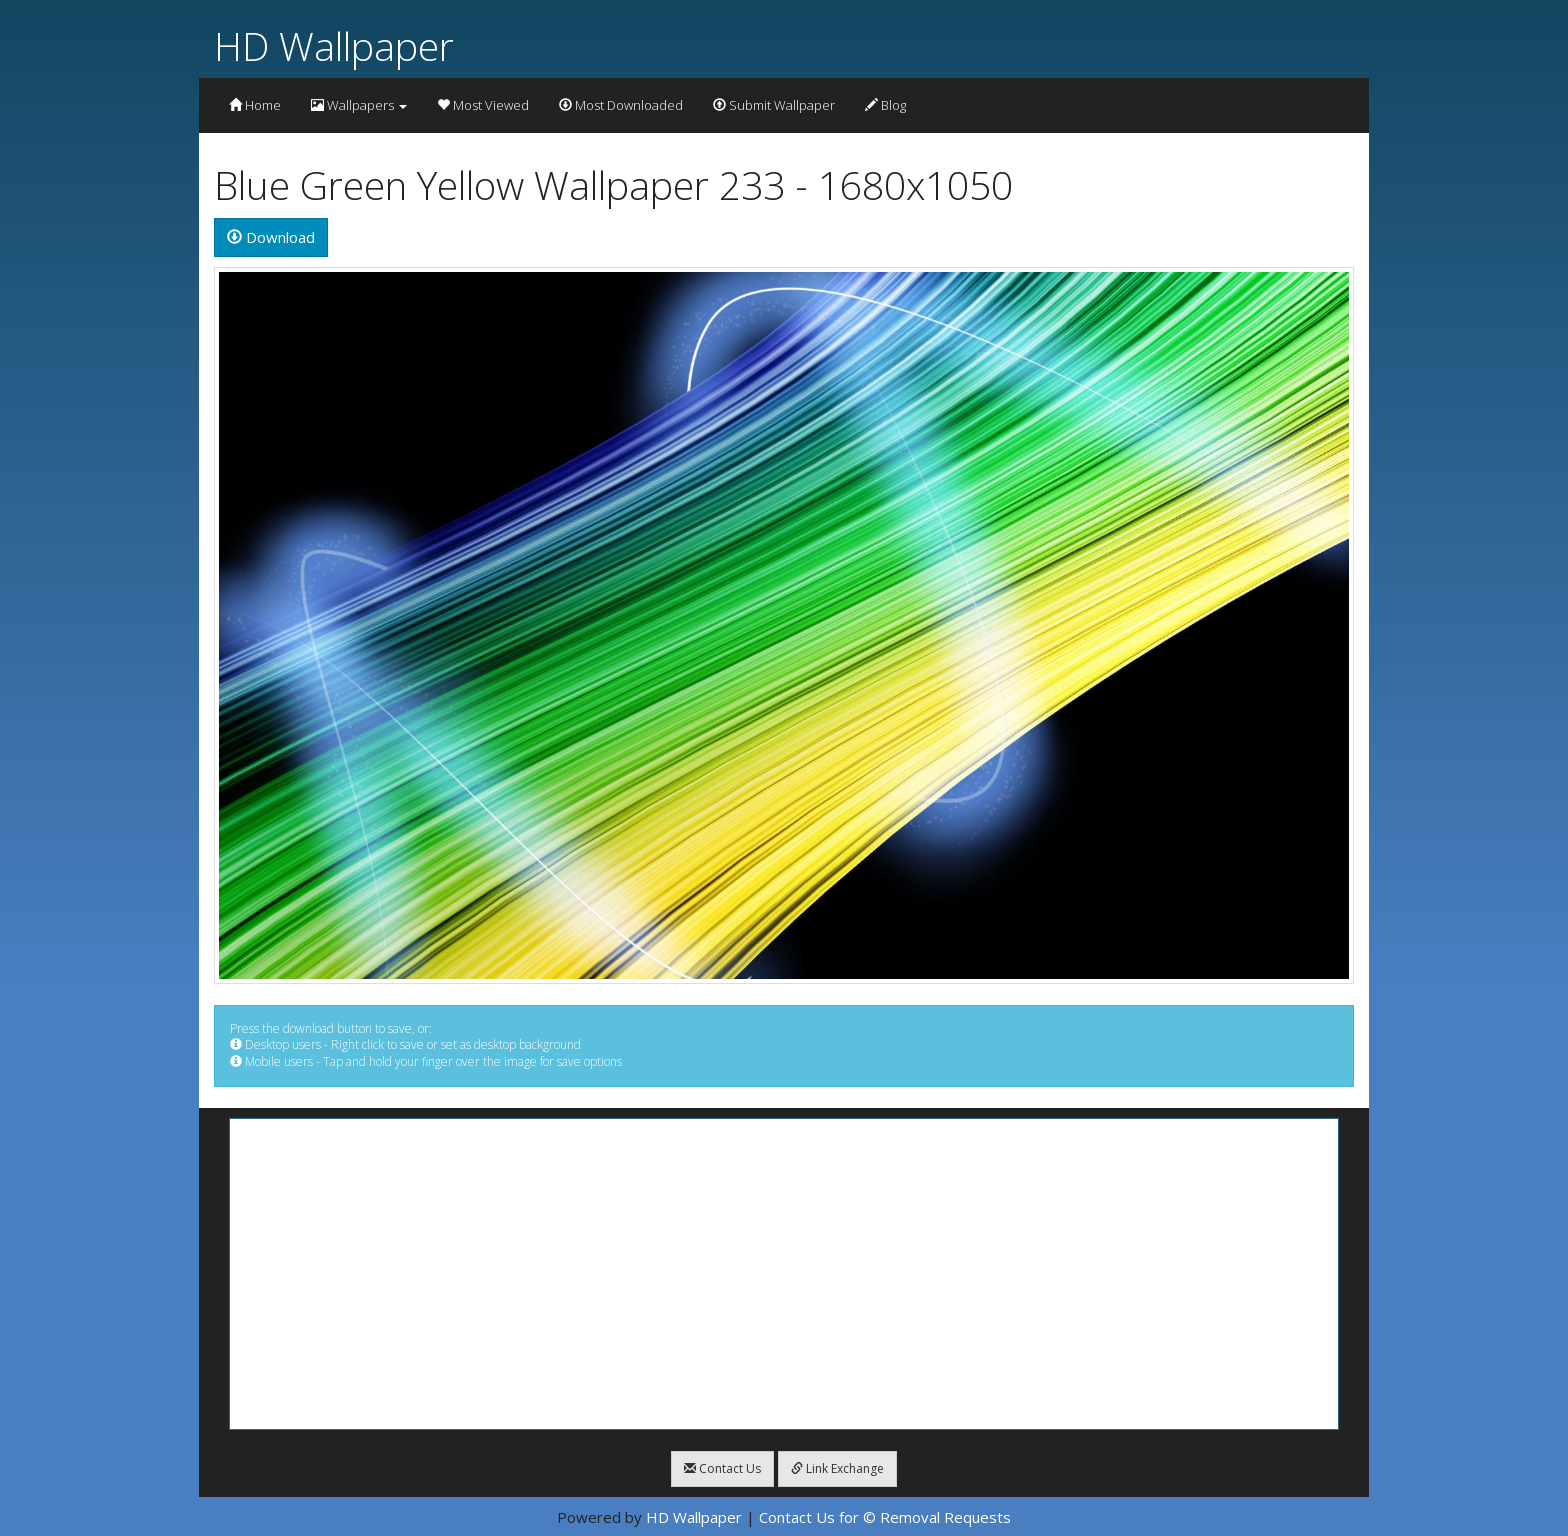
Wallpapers (359, 105)
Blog (885, 105)
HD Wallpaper (334, 45)
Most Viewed (483, 105)
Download (271, 237)
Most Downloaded (621, 105)
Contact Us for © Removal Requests (885, 1517)
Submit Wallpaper (774, 105)
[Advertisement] (784, 1274)
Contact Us (722, 1468)
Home (255, 105)
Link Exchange (837, 1468)
